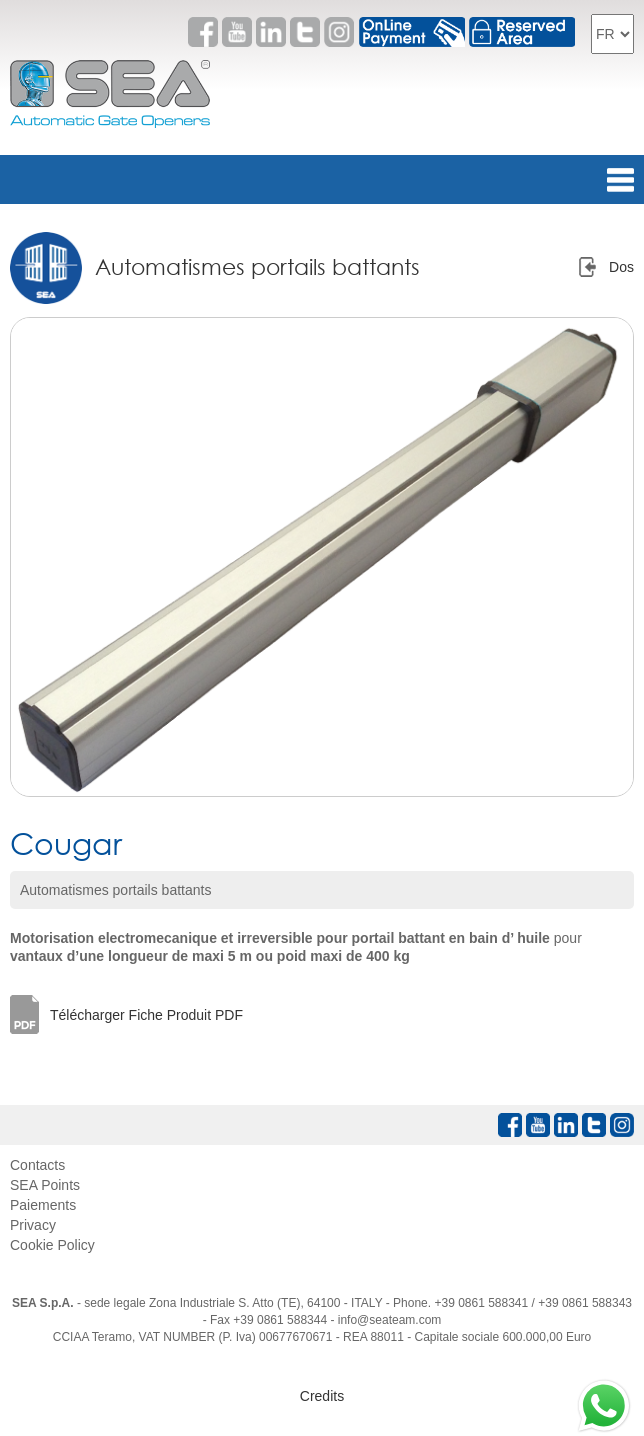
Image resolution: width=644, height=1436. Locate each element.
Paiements (43, 1205)
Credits (322, 1396)
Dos (621, 267)
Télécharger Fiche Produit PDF (146, 1015)
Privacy (33, 1225)
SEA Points (45, 1185)
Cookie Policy (52, 1245)
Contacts (37, 1165)
